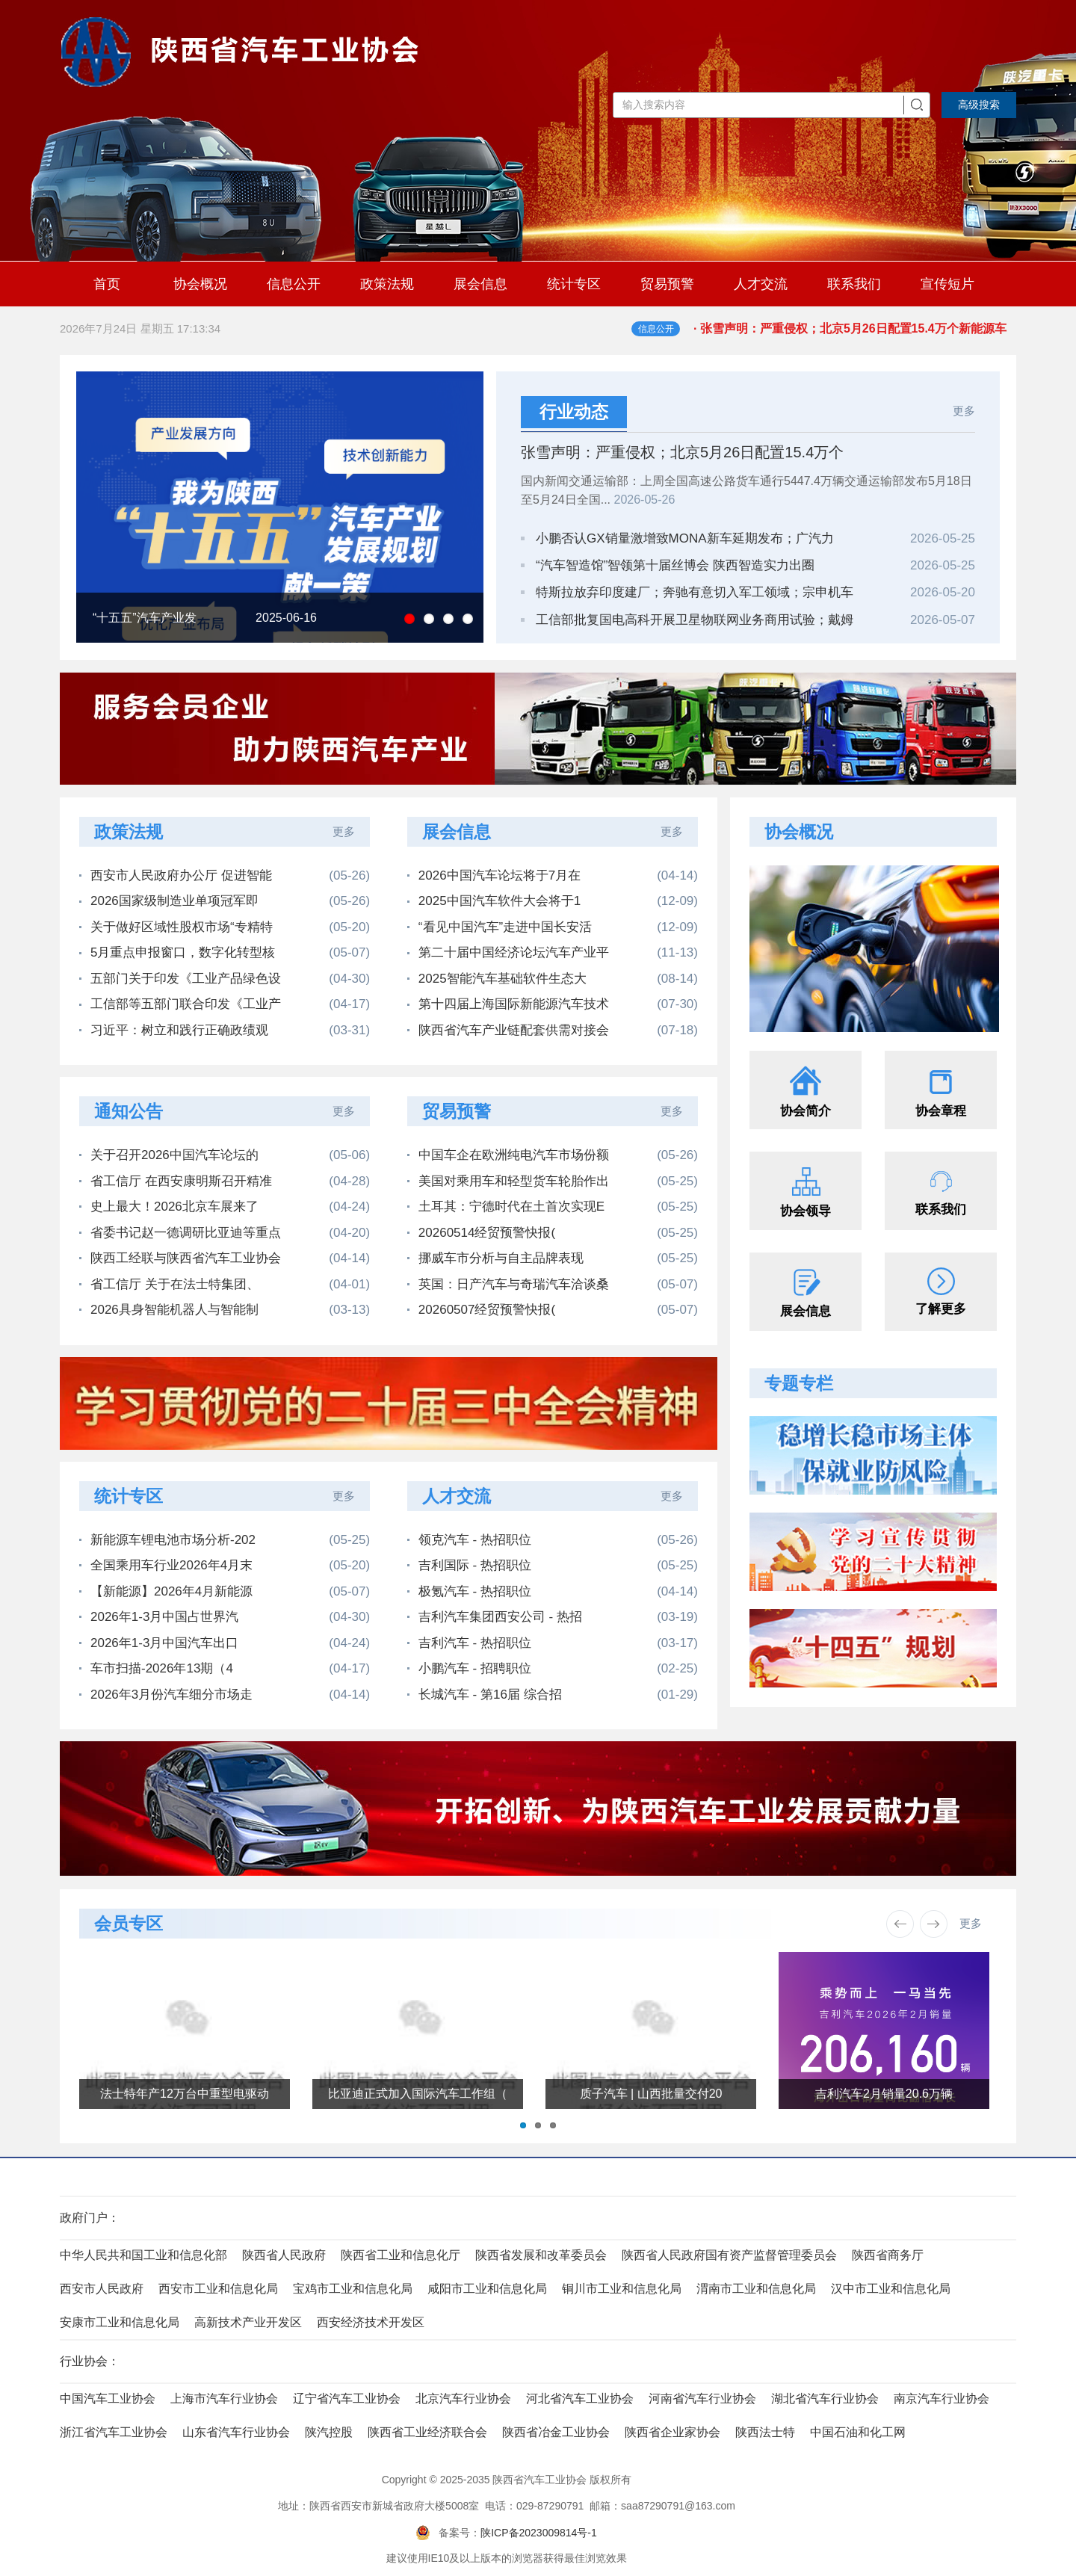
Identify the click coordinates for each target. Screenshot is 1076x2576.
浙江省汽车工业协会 (113, 2432)
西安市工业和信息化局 (218, 2288)
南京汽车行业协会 (941, 2398)
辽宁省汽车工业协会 (347, 2398)
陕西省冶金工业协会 (556, 2432)
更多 (964, 410)
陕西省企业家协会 (672, 2432)
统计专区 (574, 284)
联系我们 (854, 284)
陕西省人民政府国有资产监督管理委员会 (729, 2255)
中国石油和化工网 (858, 2432)
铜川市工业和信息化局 (621, 2288)
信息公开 (294, 284)
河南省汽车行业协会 (702, 2398)
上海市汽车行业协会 (224, 2398)
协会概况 (200, 284)
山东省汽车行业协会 (236, 2432)
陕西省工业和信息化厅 (400, 2255)
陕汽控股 (329, 2432)
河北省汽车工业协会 (580, 2398)
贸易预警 (667, 284)
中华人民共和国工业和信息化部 (143, 2255)
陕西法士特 (765, 2432)
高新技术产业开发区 (248, 2322)
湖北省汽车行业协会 (825, 2398)
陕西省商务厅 (888, 2255)
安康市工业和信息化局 (119, 2322)
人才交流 (761, 284)
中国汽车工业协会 (107, 2398)
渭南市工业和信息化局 (756, 2288)
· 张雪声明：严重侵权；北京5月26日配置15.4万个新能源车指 (854, 336)
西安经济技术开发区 (370, 2322)
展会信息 (480, 284)
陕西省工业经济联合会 (427, 2432)
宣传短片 (947, 284)
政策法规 (387, 284)
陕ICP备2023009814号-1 (538, 2533)
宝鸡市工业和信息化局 (352, 2288)
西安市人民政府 (101, 2288)
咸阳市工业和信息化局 (487, 2288)
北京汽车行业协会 (463, 2398)
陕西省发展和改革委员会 (541, 2255)
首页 (106, 284)
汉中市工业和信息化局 (890, 2288)
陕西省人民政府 (284, 2255)
